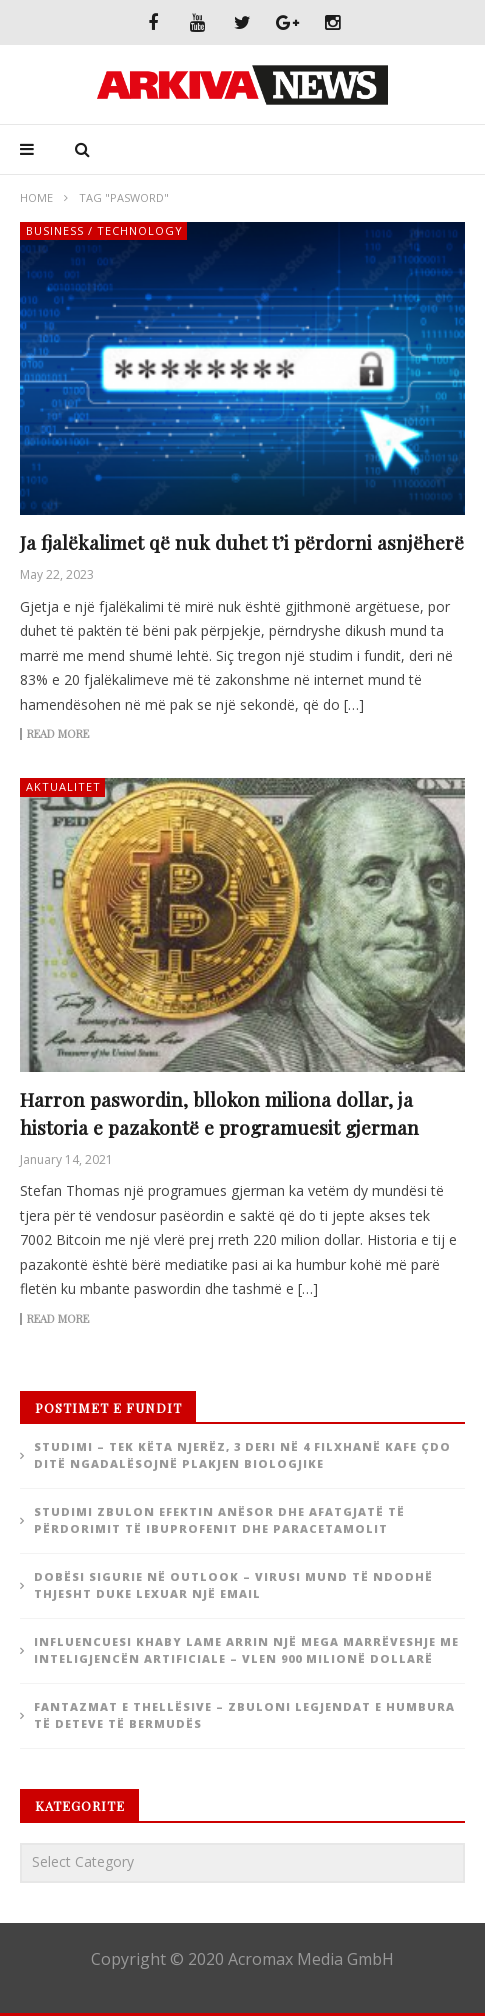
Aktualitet (63, 786)
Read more (58, 734)
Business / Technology (104, 230)
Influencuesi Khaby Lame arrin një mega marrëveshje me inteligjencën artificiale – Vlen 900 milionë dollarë (246, 1650)
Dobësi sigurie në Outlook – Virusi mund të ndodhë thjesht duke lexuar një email (233, 1585)
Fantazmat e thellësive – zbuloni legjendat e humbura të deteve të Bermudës (244, 1715)
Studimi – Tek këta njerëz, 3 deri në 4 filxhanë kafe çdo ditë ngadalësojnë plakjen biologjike (242, 1455)
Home (36, 197)
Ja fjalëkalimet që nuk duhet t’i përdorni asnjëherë (242, 542)
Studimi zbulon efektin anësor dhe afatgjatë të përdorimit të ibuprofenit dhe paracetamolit (219, 1520)
